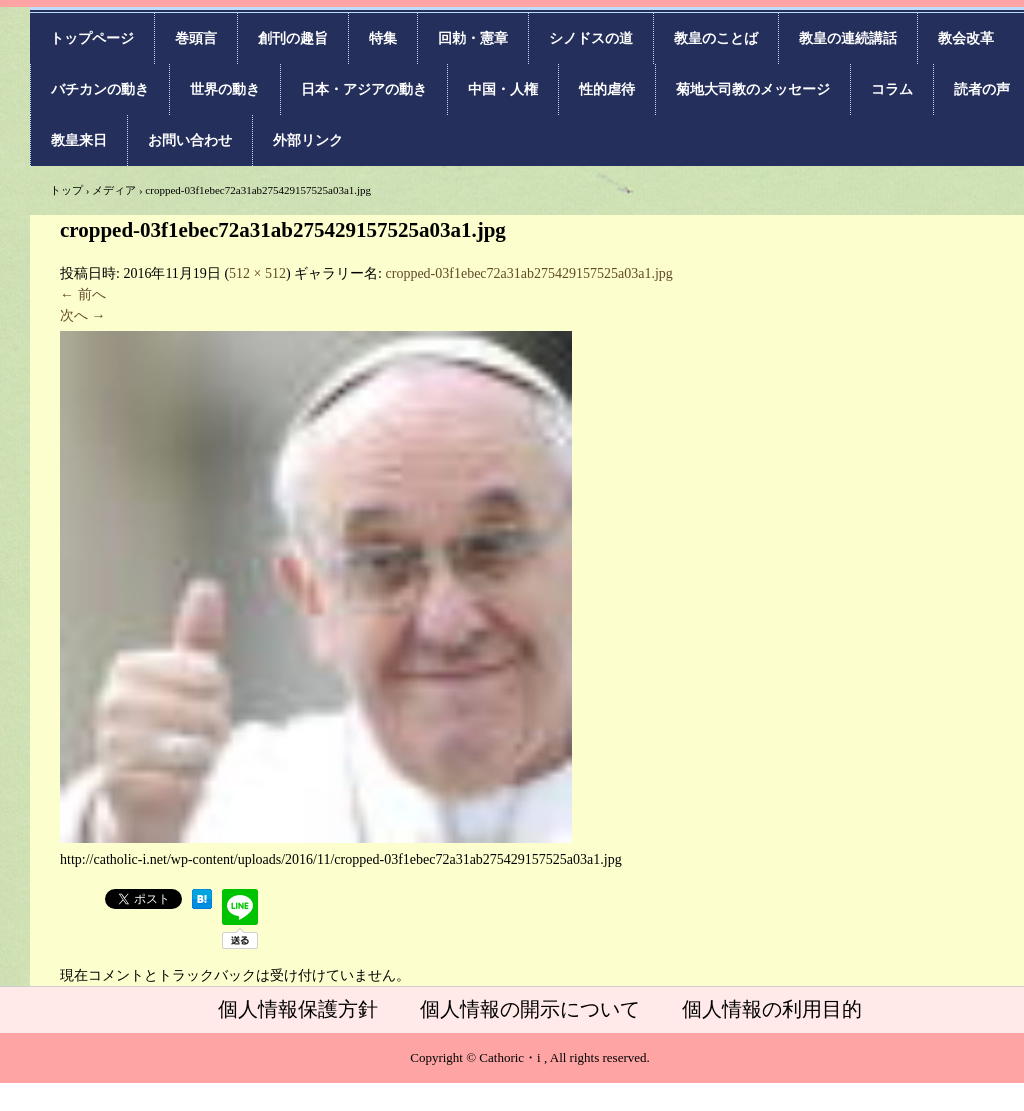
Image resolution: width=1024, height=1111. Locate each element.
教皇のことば (716, 38)
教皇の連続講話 (848, 38)
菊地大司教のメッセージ (753, 89)
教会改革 (966, 38)
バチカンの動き (100, 89)
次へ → (83, 315)
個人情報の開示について (530, 1009)
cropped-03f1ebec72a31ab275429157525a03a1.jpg (529, 273)
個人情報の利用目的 (772, 1009)
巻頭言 (196, 38)
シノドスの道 (591, 38)
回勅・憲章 (473, 38)
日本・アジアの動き (364, 89)
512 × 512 (257, 273)
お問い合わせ (190, 140)
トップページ (92, 38)
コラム (892, 89)
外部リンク (308, 140)
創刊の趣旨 (293, 38)
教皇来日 (79, 140)
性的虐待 (607, 89)
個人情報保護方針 (298, 1009)
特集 (383, 38)
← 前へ (83, 294)
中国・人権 (503, 89)
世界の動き (225, 89)
